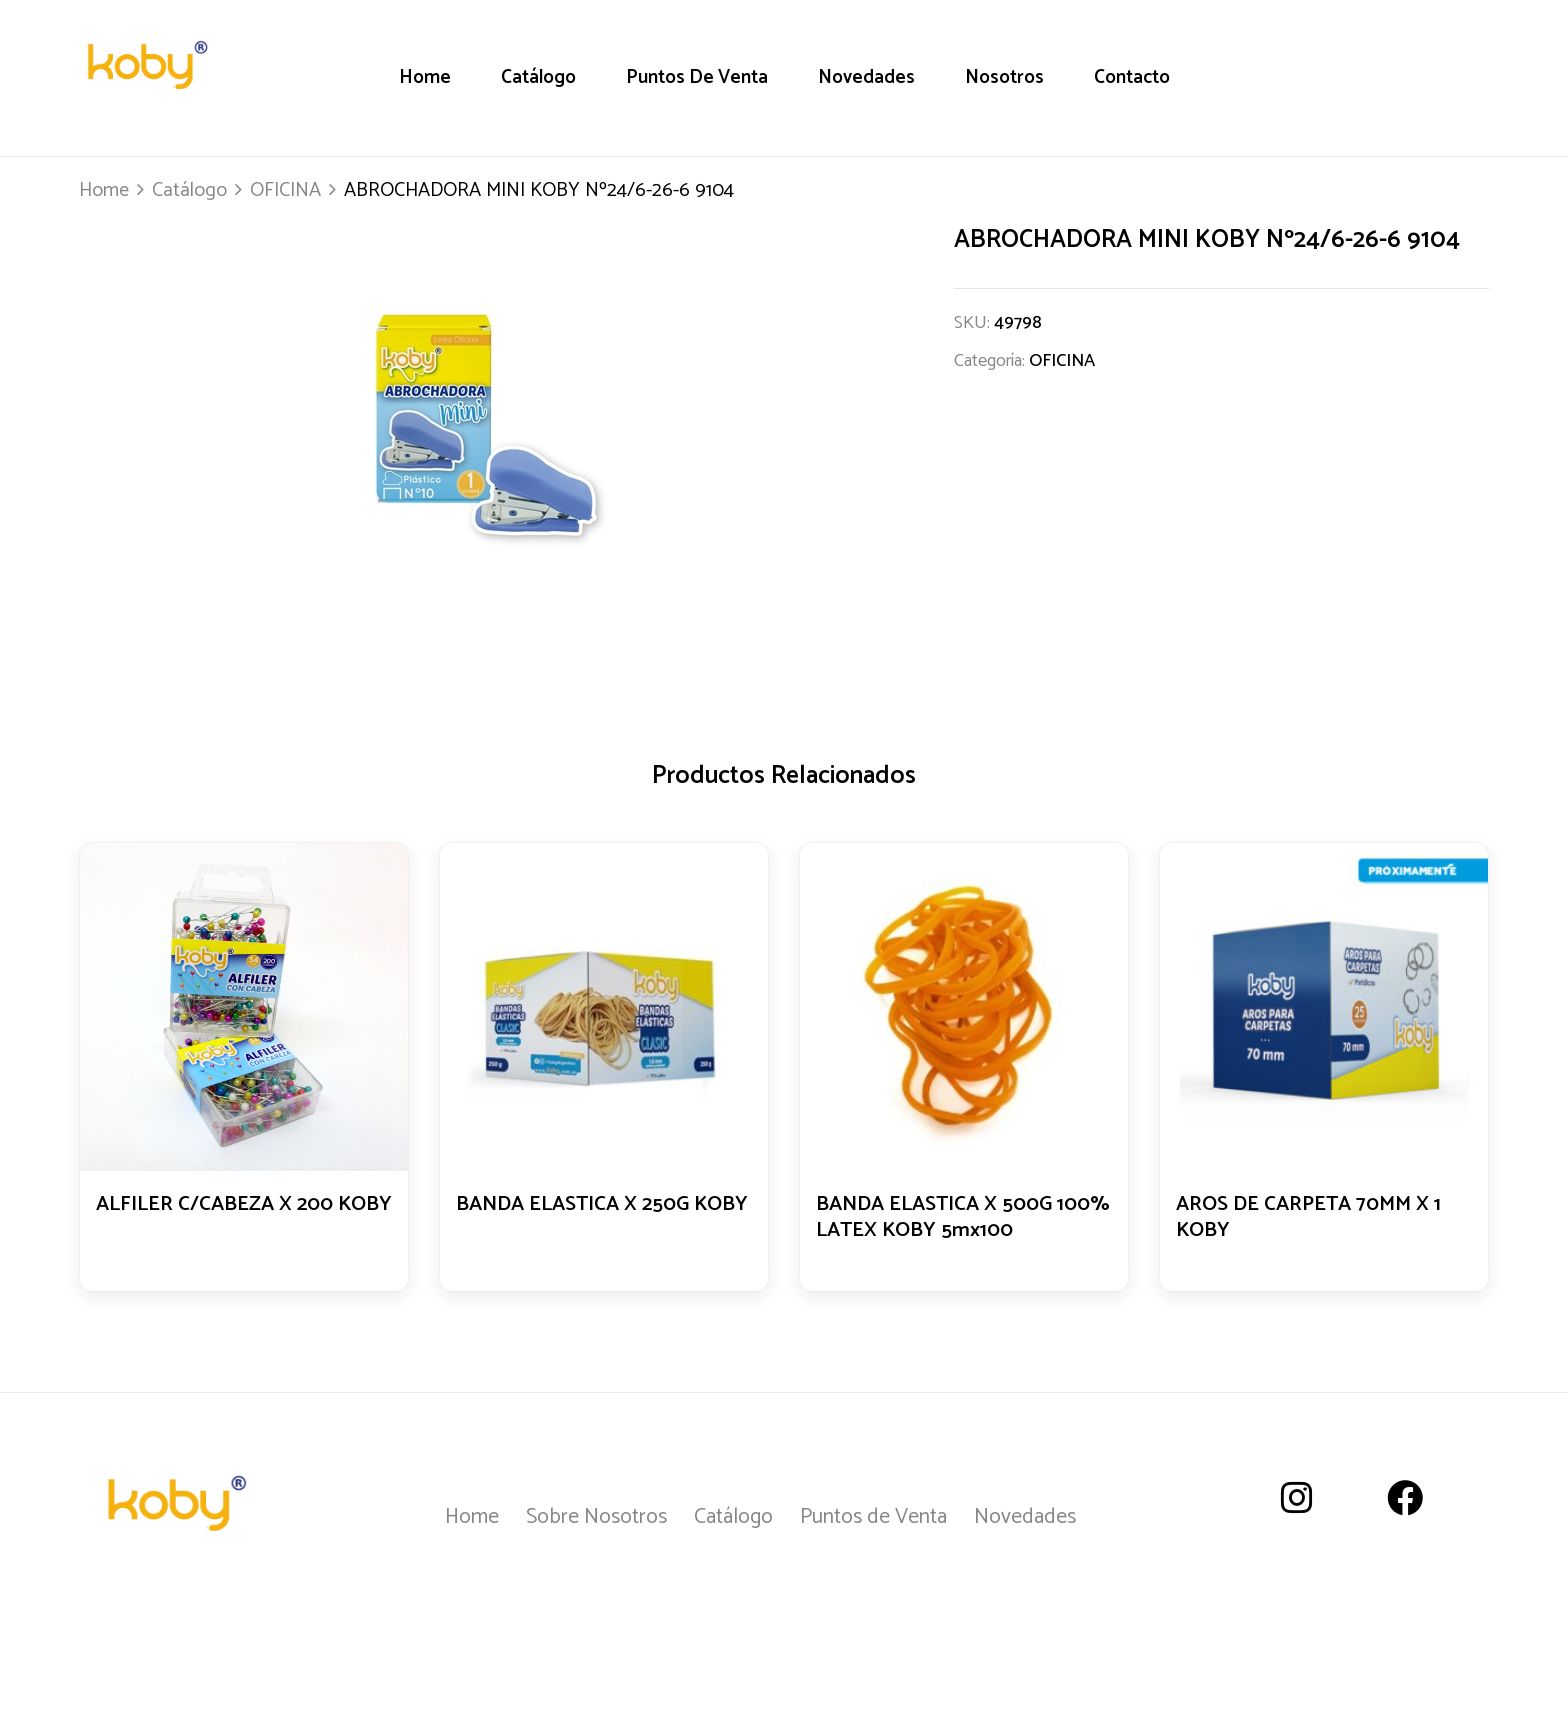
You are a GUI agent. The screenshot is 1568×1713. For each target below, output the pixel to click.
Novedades (1025, 1517)
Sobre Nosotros (596, 1517)
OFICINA (285, 190)
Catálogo (189, 190)
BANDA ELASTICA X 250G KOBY (581, 1219)
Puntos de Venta (873, 1517)
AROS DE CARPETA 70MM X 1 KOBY (1316, 1219)
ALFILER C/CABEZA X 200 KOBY (222, 1219)
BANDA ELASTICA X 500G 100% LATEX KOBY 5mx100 (952, 1219)
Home (104, 190)
